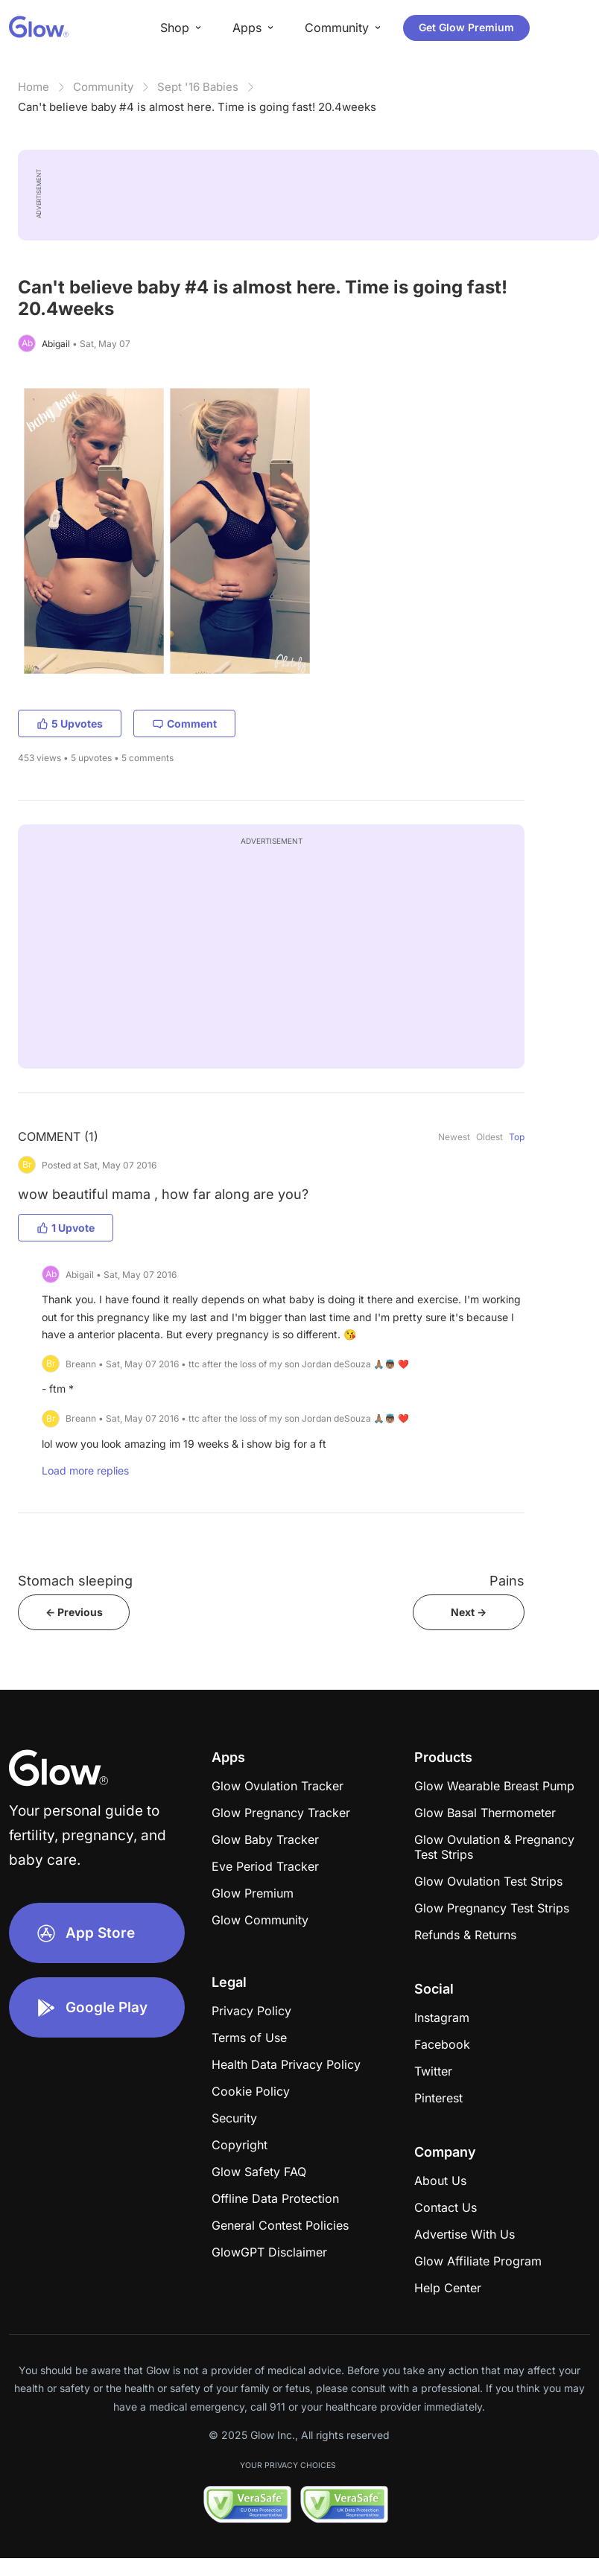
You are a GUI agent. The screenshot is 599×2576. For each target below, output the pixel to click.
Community (103, 87)
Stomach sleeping (75, 1580)
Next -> (469, 1612)
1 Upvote (66, 1227)
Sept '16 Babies (197, 87)
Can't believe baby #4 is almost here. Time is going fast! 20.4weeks (197, 107)
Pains (506, 1580)
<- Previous (74, 1612)
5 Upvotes (70, 723)
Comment (184, 723)
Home (33, 87)
